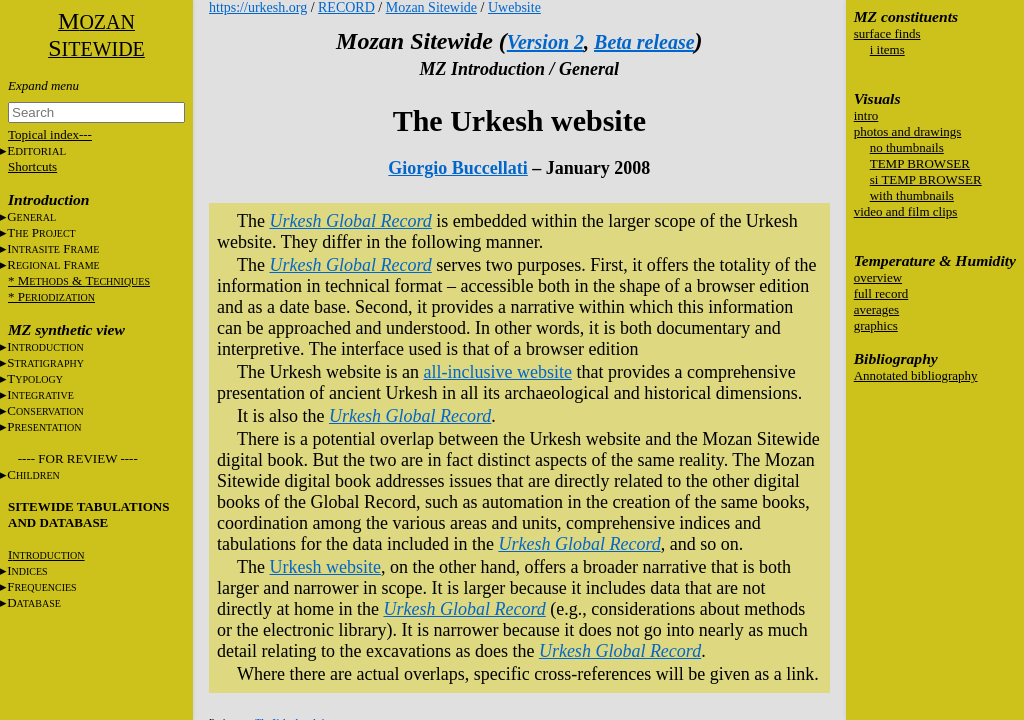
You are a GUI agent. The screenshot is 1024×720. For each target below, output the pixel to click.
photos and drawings (908, 131)
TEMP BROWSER (920, 163)
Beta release (644, 42)
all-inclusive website (497, 372)
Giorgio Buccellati (457, 168)
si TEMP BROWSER (926, 179)
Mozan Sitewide (431, 7)
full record (881, 293)
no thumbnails (907, 147)
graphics (876, 325)
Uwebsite (514, 7)
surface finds (887, 33)
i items (887, 49)
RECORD (346, 7)
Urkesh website (324, 567)
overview (878, 277)
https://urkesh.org (258, 7)
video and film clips (906, 211)
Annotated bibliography (916, 375)
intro (866, 115)
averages (876, 309)
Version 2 (545, 42)
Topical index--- (50, 134)
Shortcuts (32, 166)
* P (51, 296)
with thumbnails (912, 195)
